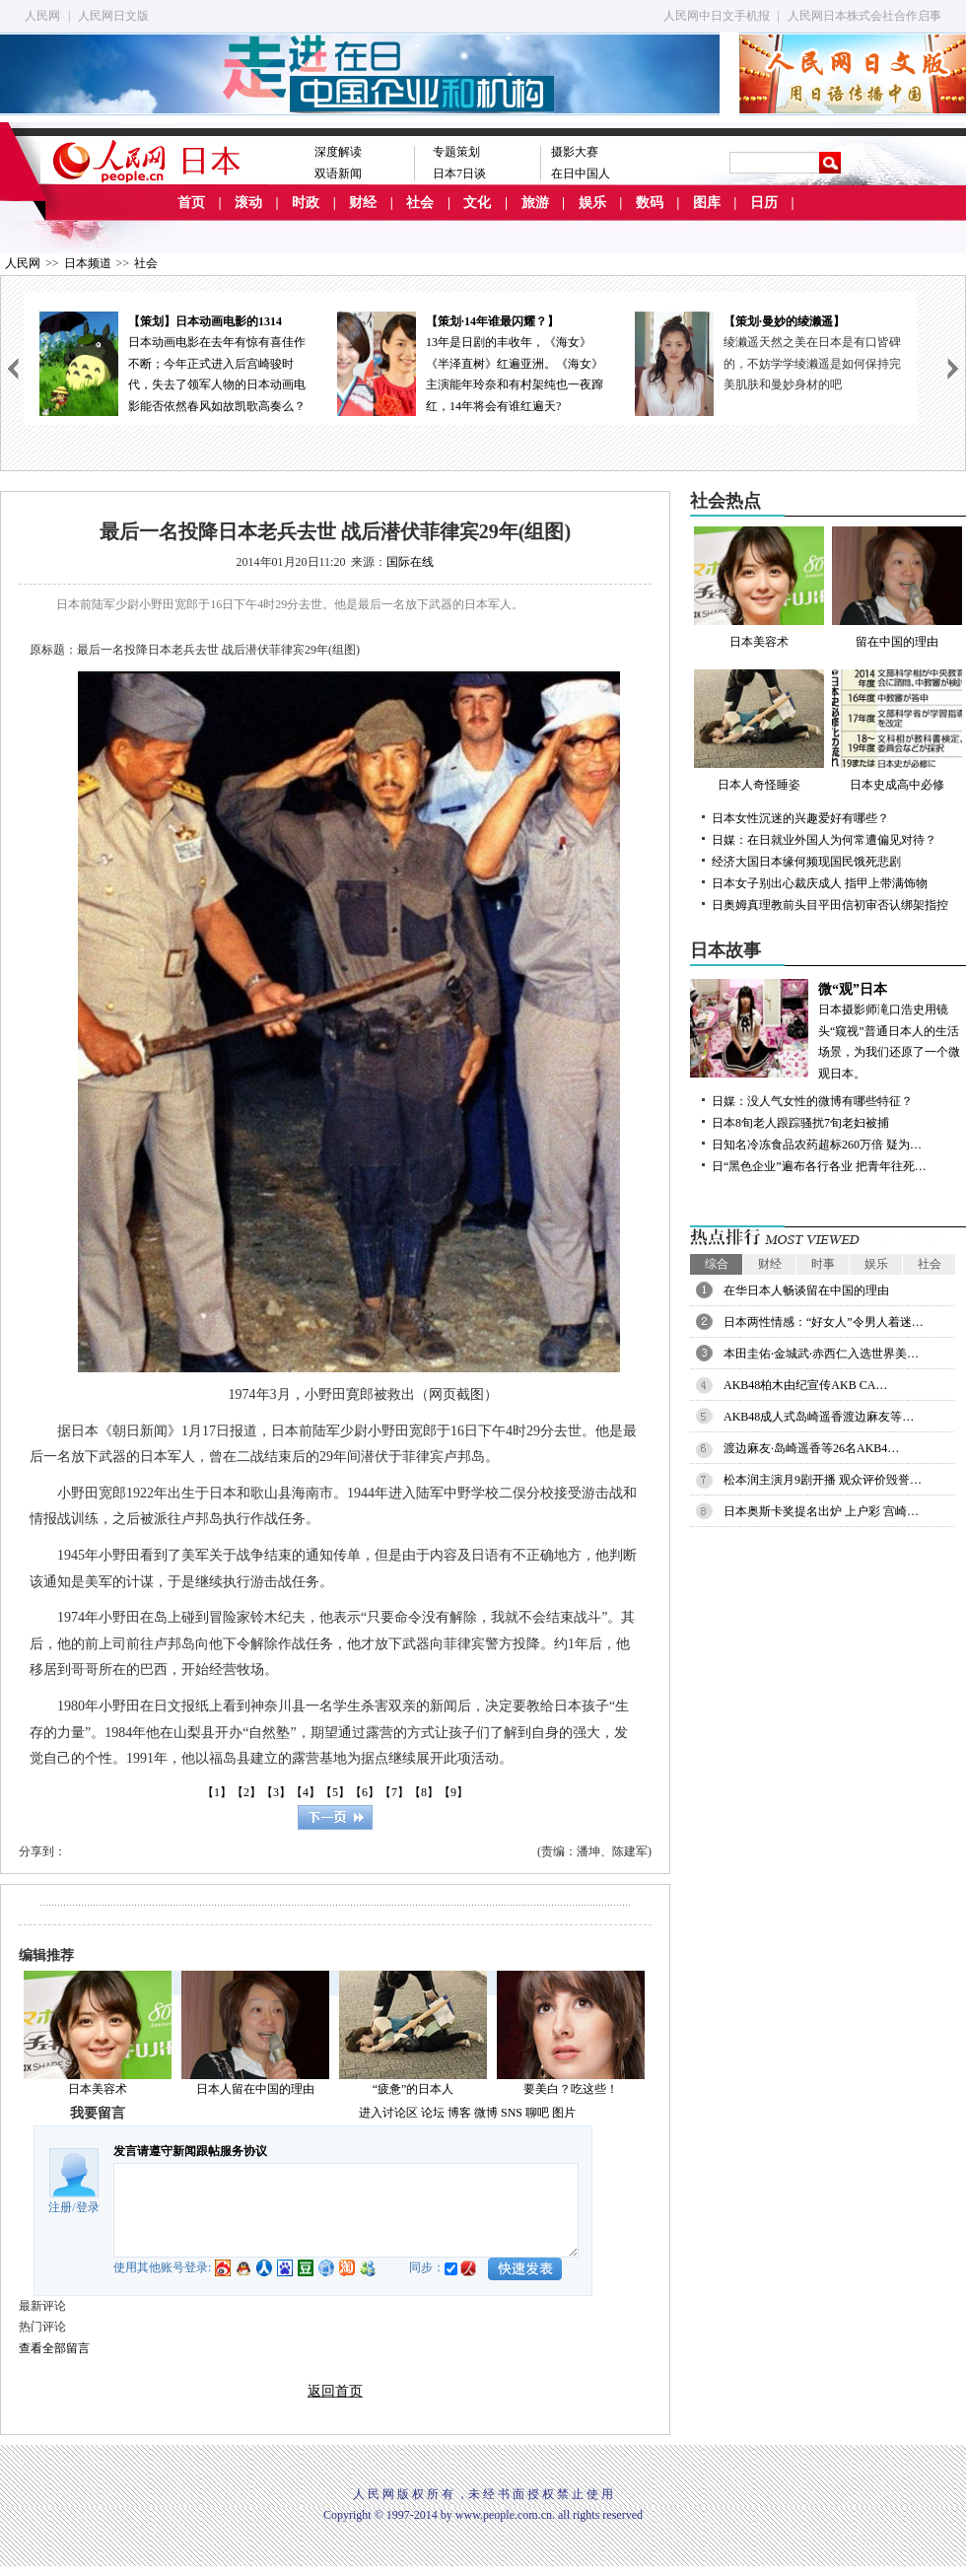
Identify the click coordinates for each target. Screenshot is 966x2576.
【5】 (335, 1792)
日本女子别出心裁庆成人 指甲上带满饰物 (820, 883)
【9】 (453, 1792)
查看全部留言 (54, 2348)
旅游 (535, 202)
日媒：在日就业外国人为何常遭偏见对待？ (824, 840)
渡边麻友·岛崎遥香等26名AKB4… (811, 1448)
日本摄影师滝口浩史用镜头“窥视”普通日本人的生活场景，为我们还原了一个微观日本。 (828, 1029)
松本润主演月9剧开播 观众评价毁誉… (823, 1480)
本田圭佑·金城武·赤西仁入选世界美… (821, 1353)
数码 (649, 202)
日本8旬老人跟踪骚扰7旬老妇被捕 (800, 1123)
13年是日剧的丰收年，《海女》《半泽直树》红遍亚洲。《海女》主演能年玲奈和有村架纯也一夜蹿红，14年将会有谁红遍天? (470, 362)
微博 (486, 2113)
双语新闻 (338, 173)
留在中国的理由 (897, 587)
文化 (477, 202)
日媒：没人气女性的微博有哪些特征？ (812, 1101)
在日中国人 (580, 173)
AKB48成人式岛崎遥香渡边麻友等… (819, 1417)
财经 (363, 202)
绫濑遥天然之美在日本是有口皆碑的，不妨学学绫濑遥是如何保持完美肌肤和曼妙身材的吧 (812, 363)
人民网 (42, 16)
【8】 (424, 1792)
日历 (764, 202)
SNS (511, 2113)
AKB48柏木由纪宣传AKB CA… (805, 1385)
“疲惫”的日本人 (413, 2089)
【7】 (394, 1792)
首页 (191, 202)
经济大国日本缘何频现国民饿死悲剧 (806, 862)
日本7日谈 (459, 173)
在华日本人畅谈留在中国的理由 (806, 1290)
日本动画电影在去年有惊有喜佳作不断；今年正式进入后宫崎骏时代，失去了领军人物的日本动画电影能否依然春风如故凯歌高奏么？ (172, 362)
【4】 (305, 1792)
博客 (459, 2113)
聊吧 (537, 2113)
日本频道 (87, 263)
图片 (564, 2113)
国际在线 (410, 562)
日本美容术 (97, 2089)
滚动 (248, 202)
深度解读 (338, 152)
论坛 (433, 2113)
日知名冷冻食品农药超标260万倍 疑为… (817, 1144)
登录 (88, 2207)
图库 (707, 202)
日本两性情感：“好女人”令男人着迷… (824, 1322)
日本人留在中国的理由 (255, 2089)
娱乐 (592, 202)
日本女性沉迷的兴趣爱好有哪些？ (800, 818)
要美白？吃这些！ (570, 2089)
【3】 (276, 1792)
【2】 (246, 1792)
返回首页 (335, 2391)
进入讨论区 (388, 2113)
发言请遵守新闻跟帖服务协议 (190, 2151)
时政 (305, 202)
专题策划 (456, 152)
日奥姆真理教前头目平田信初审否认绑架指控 (830, 905)
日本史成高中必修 (897, 730)
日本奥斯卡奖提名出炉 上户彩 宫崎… (821, 1511)
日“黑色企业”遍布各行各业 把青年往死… (819, 1166)
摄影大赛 (574, 152)
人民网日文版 (113, 16)
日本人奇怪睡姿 (759, 730)
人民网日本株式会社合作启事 (864, 16)
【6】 (365, 1792)
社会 (420, 202)
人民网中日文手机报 (716, 16)
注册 (60, 2207)
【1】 (217, 1792)
